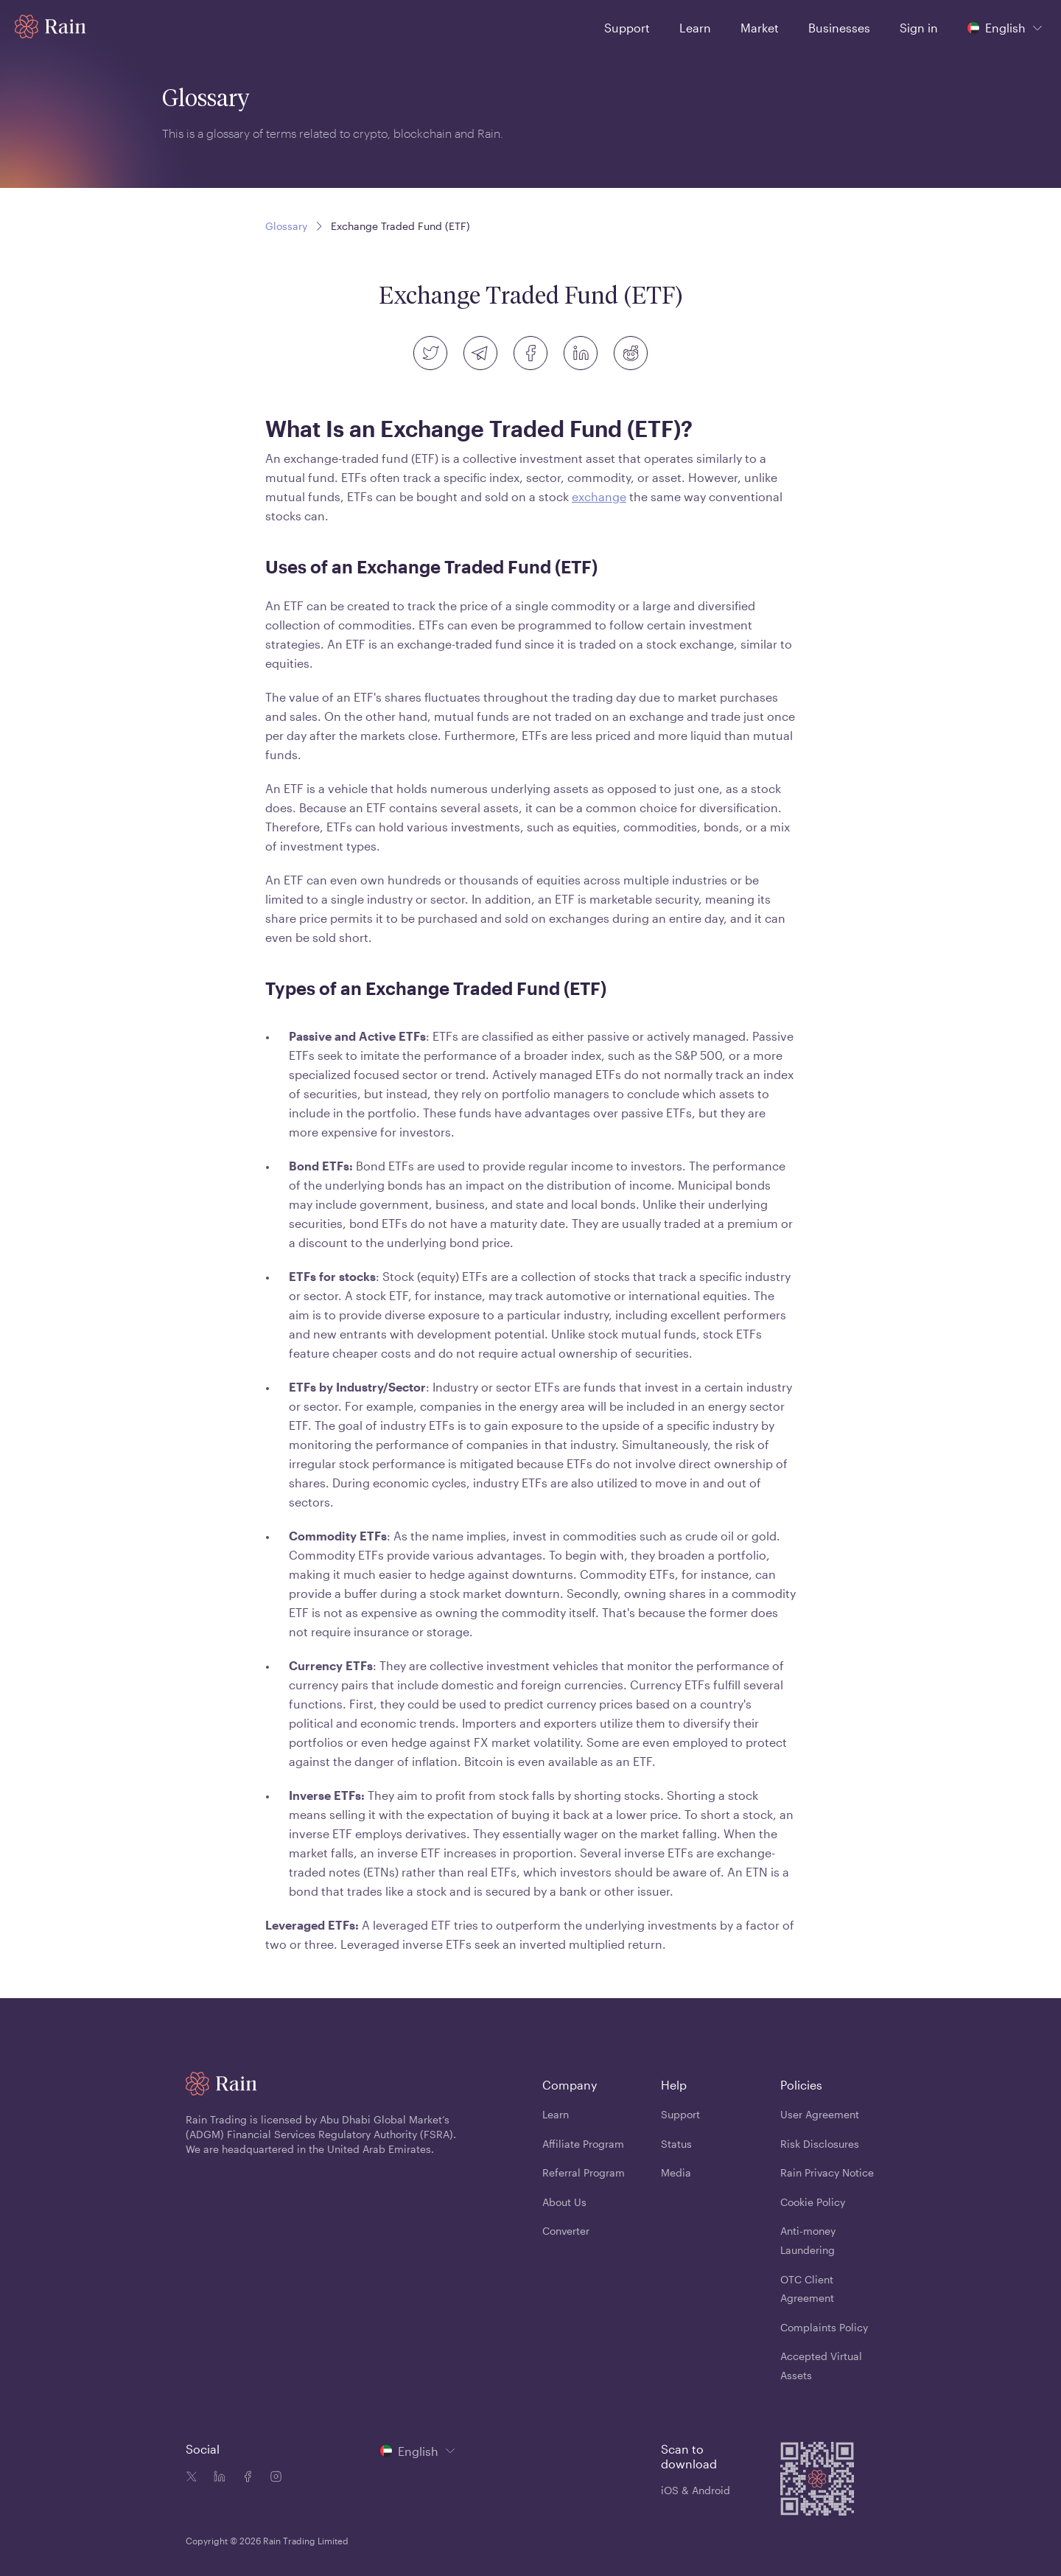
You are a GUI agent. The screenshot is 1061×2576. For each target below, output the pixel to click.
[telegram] (480, 353)
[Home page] (50, 26)
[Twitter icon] (191, 2478)
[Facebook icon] (244, 2478)
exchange (599, 496)
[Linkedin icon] (216, 2478)
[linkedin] (580, 353)
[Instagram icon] (272, 2478)
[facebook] (530, 353)
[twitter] (430, 353)
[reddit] (630, 353)
